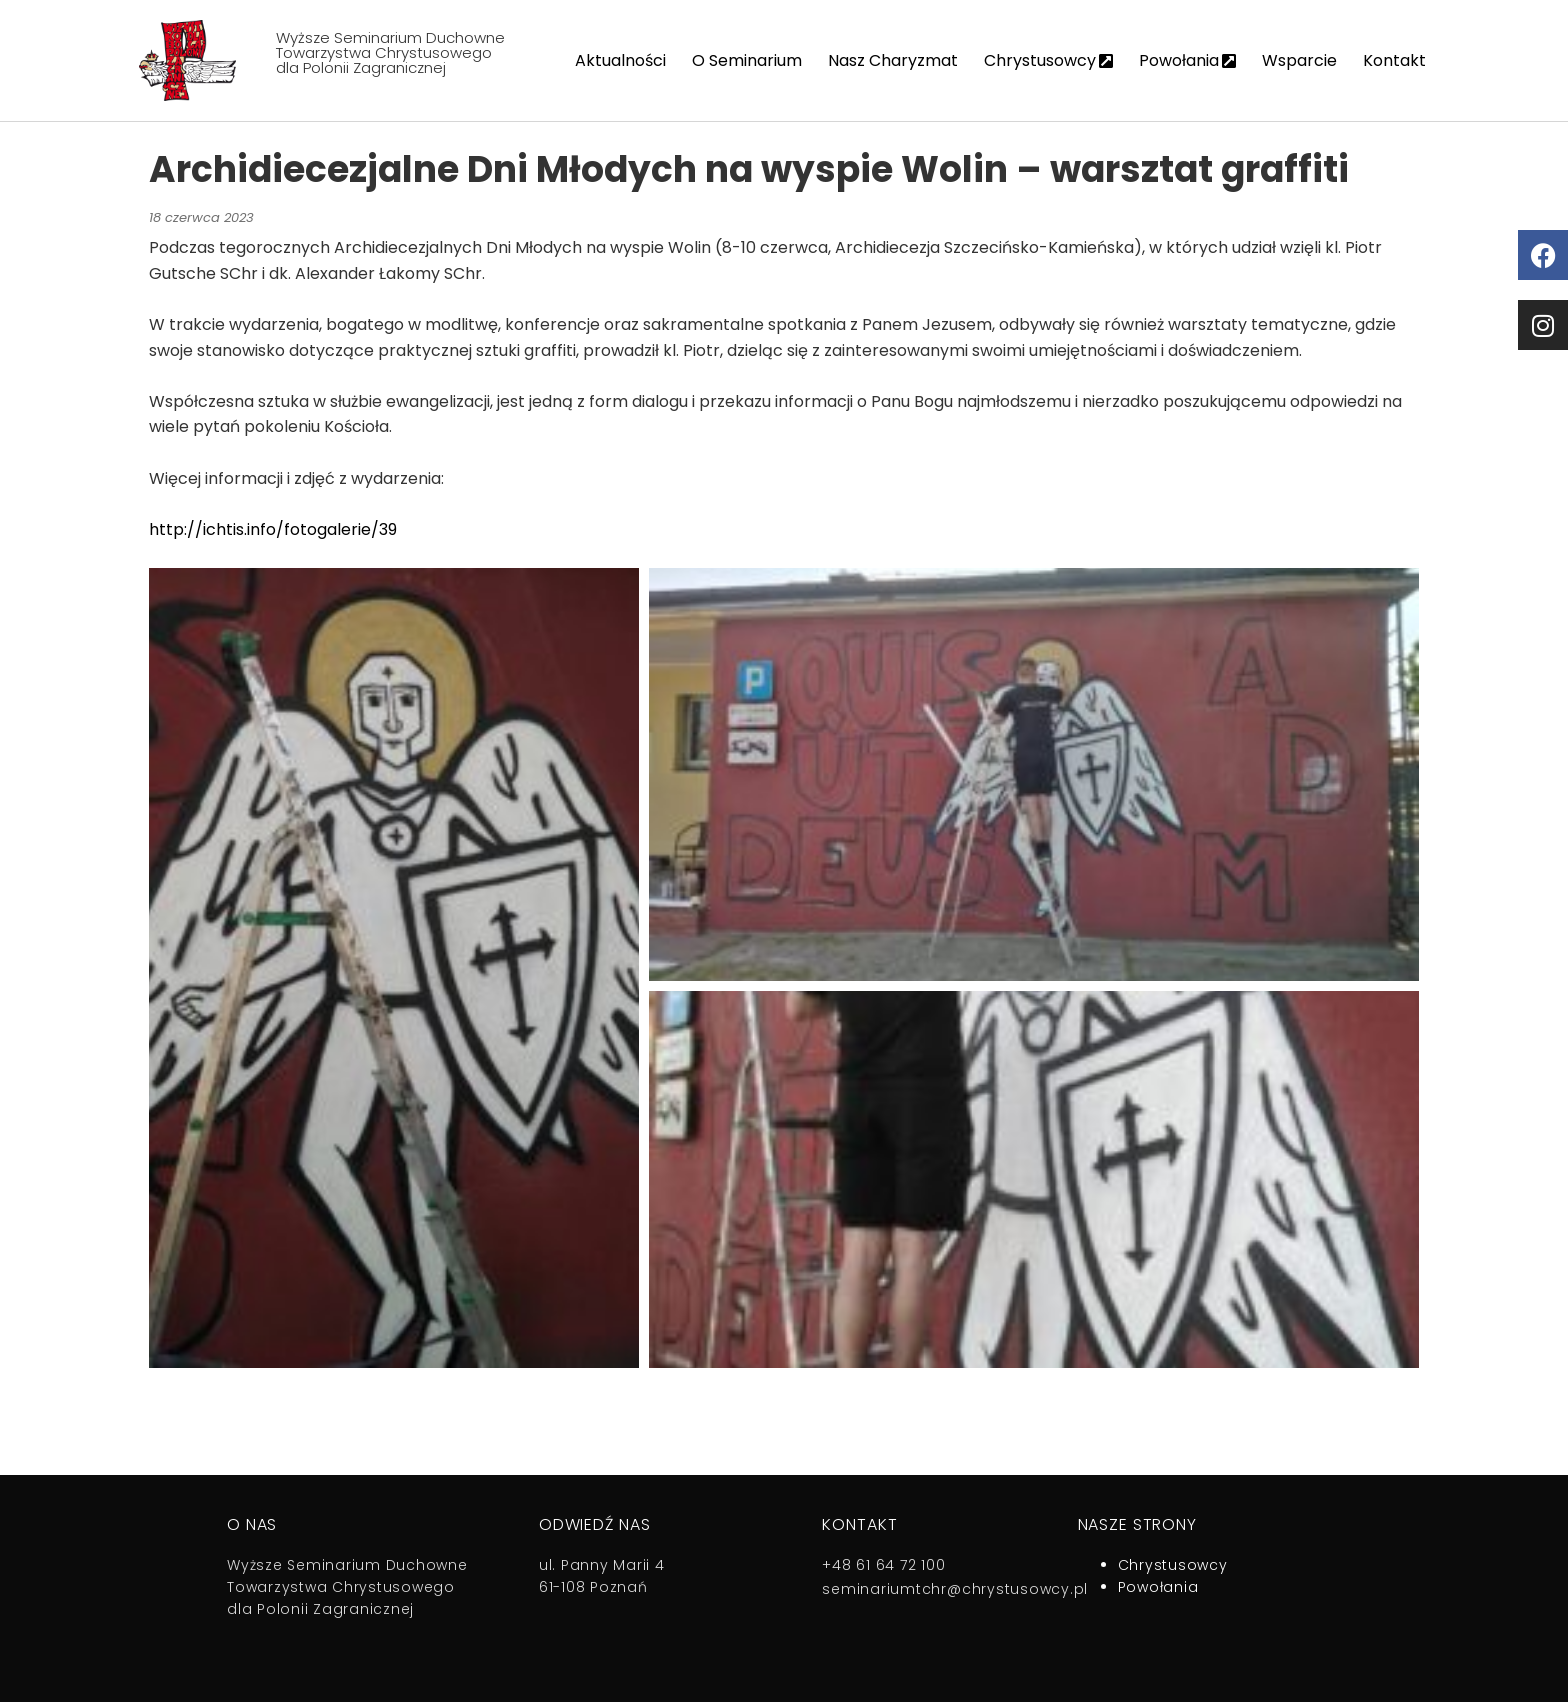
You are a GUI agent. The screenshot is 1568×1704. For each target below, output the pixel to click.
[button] (394, 970)
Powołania (1187, 60)
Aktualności (620, 60)
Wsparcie (1299, 60)
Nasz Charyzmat (893, 60)
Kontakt (1394, 60)
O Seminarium (747, 60)
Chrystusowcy (1048, 60)
